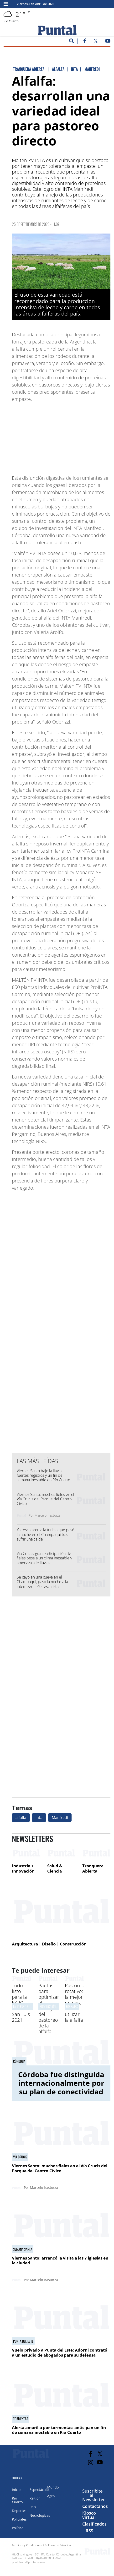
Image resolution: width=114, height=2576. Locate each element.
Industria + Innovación (23, 1868)
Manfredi (60, 1817)
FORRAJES (72, 2006)
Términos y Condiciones (26, 2545)
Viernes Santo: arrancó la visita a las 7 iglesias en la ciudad (60, 2260)
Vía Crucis (20, 2157)
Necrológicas (40, 2515)
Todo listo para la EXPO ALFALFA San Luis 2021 (21, 2002)
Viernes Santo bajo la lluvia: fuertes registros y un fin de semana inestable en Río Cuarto (43, 1475)
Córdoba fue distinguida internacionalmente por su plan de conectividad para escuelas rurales (61, 2087)
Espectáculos (40, 2489)
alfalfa (21, 1817)
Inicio (16, 2489)
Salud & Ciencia (54, 1868)
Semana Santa (22, 2249)
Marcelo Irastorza (47, 1515)
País (33, 2507)
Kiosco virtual (89, 2515)
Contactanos (95, 2506)
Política (17, 2528)
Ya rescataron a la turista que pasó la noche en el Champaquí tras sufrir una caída (45, 1534)
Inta (39, 1817)
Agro (51, 2496)
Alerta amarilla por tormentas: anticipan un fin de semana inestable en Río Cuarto (59, 2430)
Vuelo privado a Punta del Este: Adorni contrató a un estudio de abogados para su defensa (59, 2352)
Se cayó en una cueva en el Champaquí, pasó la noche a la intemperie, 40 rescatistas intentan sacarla (42, 1584)
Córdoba (19, 2061)
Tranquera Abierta (93, 1868)
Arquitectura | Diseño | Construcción (49, 1944)
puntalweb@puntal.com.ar (29, 2562)
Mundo (53, 2487)
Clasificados (94, 2524)
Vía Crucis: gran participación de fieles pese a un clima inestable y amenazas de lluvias (44, 1558)
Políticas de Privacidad (59, 2545)
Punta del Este (23, 2341)
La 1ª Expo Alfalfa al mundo (31, 2006)
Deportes (19, 2510)
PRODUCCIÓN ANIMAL (52, 2006)
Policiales (19, 2519)
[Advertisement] (72, 436)
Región (35, 2498)
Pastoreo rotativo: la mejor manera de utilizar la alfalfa (74, 2002)
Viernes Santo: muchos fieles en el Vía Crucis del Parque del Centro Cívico (45, 1499)
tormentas (20, 2418)
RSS (89, 2530)
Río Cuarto (17, 2500)
